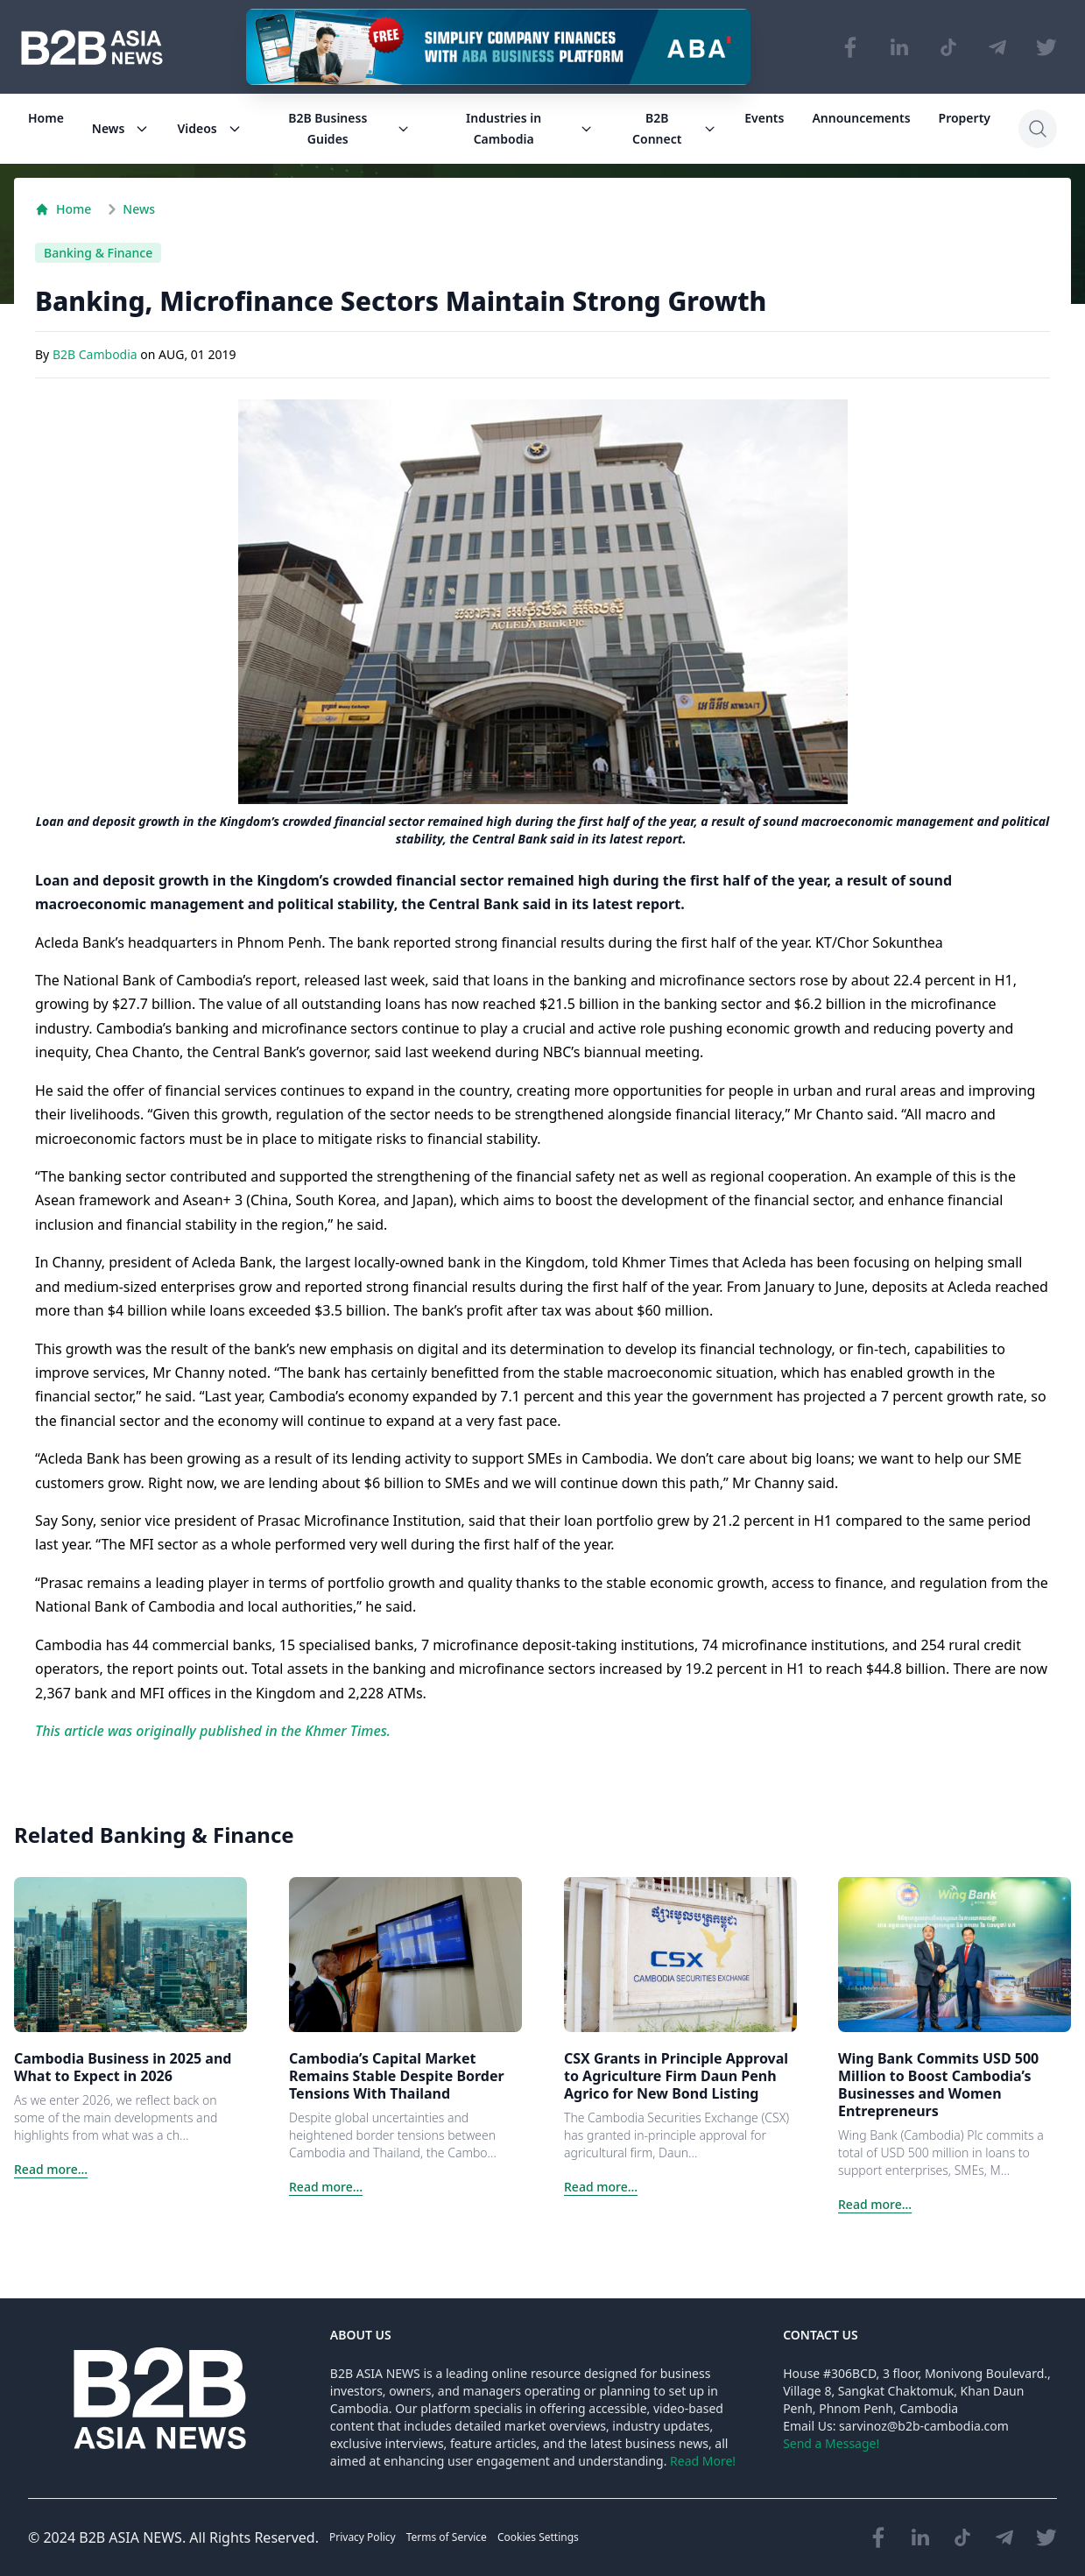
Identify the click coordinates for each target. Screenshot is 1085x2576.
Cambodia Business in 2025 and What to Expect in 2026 (122, 2067)
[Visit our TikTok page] (948, 47)
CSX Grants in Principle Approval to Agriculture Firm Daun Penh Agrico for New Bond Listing (676, 2076)
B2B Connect (674, 128)
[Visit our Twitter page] (1046, 47)
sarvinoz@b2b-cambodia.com (924, 2425)
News (121, 128)
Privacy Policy (362, 2537)
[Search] (1037, 128)
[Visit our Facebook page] (850, 47)
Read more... (51, 2169)
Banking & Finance (98, 252)
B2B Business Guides (349, 128)
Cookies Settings (538, 2537)
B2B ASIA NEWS (130, 2537)
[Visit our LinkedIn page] (899, 47)
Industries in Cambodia (529, 128)
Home (46, 117)
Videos (209, 128)
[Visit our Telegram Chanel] (997, 47)
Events (764, 117)
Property (964, 117)
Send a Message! (831, 2443)
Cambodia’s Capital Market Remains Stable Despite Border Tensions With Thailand (396, 2076)
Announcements (861, 117)
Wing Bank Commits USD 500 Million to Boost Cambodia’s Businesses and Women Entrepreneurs (938, 2085)
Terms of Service (446, 2537)
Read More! (703, 2460)
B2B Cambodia (96, 355)
